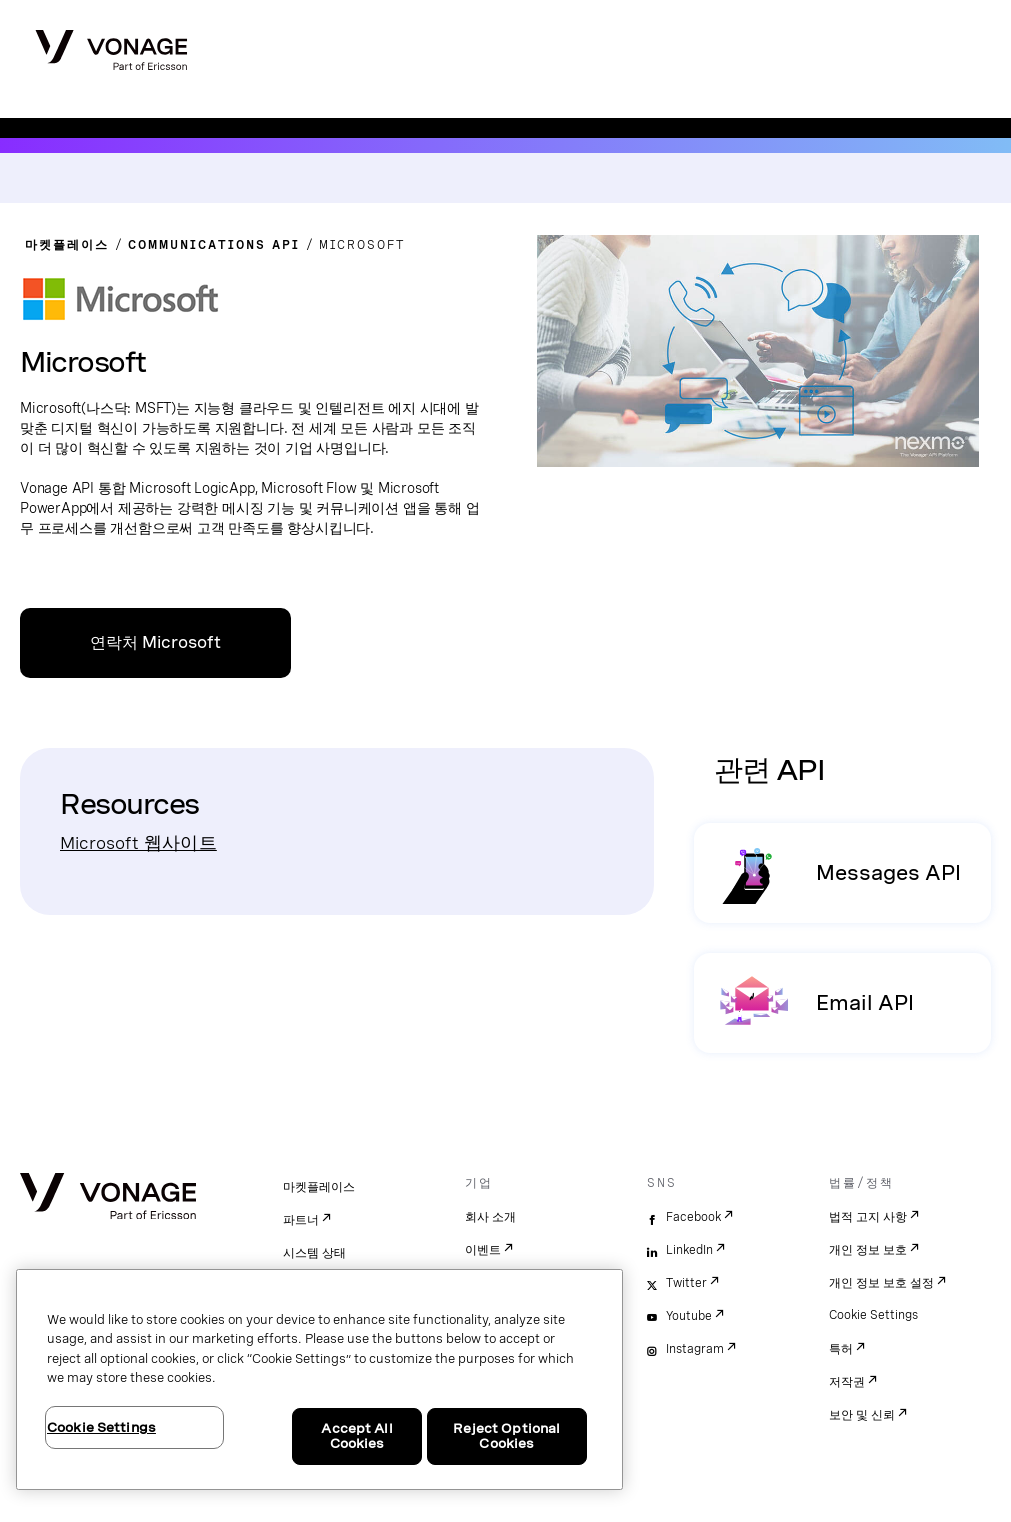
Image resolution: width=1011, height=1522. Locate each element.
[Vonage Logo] (111, 44)
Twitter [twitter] (686, 1283)
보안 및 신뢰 (862, 1415)
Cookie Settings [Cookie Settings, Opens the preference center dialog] (101, 1427)
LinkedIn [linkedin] (689, 1250)
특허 (841, 1349)
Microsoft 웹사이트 (138, 842)
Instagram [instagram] (695, 1349)
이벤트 (483, 1250)
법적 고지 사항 (868, 1217)
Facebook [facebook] (693, 1217)
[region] (319, 1379)
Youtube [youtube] (689, 1316)
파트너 (301, 1220)
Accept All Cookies (356, 1436)
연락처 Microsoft (155, 642)
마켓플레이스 (319, 1187)
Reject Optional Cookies (506, 1436)
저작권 (847, 1382)
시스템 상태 (314, 1253)
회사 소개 (490, 1217)
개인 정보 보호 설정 (881, 1283)
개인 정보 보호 (868, 1250)
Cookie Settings (873, 1315)
